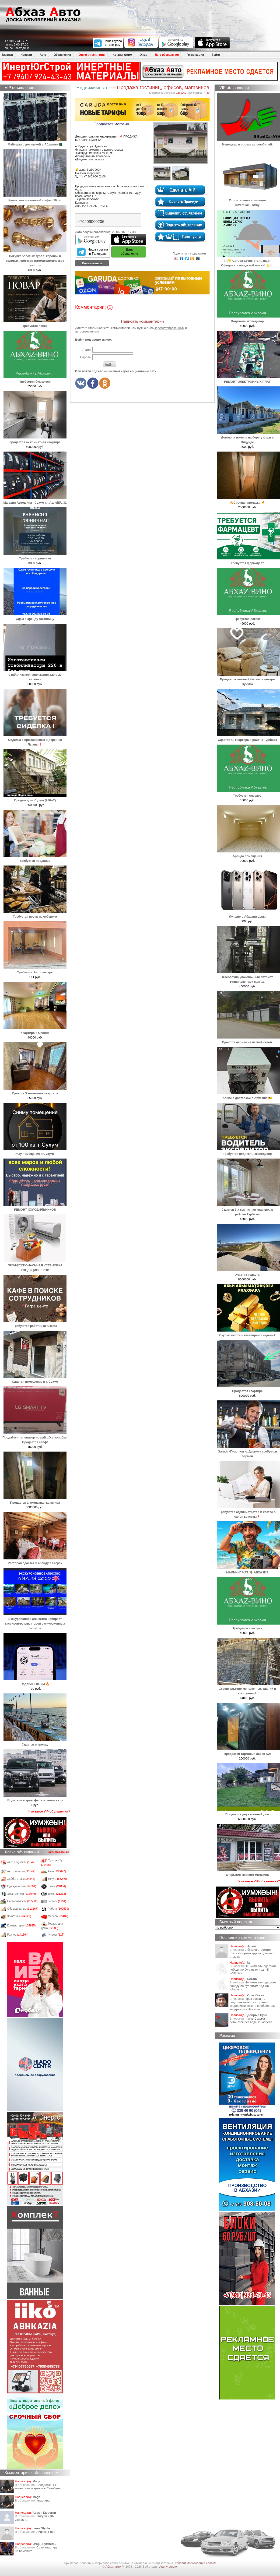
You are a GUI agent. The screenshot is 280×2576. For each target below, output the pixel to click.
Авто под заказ (20, 1862)
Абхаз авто (113, 2566)
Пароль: (85, 357)
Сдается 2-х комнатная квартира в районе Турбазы (248, 1209)
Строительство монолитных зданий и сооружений (248, 1688)
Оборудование (22, 1908)
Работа (58, 1908)
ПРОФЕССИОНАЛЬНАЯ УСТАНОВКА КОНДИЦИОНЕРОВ (35, 1265)
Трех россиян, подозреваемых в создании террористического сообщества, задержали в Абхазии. (252, 2004)
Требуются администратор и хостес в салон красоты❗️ (248, 1511)
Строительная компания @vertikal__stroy (248, 200)
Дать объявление (167, 55)
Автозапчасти (21, 1871)
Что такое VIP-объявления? (49, 1811)
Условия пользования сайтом (195, 2563)
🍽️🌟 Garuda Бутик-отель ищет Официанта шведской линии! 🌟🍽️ (248, 260)
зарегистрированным (169, 328)
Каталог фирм (122, 55)
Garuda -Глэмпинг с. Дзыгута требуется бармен (248, 1451)
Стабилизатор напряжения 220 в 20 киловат (35, 674)
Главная (7, 55)
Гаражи (57, 1901)
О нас (143, 55)
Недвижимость (22, 1901)
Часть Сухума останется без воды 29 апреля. (251, 2020)
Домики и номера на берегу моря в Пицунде (248, 437)
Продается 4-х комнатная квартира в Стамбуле (37, 2486)
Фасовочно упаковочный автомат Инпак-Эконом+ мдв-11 (248, 977)
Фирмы (56, 1934)
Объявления (62, 55)
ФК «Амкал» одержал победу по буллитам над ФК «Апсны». (253, 1969)
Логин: (86, 349)
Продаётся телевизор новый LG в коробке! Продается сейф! (35, 1437)
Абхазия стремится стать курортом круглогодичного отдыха (252, 1953)
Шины (57, 1886)
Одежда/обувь (21, 1886)
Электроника (21, 1893)
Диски (57, 1893)
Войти (216, 55)
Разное (17, 1934)
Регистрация (195, 55)
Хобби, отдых (21, 1878)
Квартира (42, 2500)
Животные (19, 1916)
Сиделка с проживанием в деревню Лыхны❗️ (35, 739)
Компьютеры (21, 1925)
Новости (26, 55)
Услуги (57, 1878)
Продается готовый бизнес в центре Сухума (248, 679)
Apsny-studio (168, 2566)
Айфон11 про (45, 2532)
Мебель (58, 1916)
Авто (43, 55)
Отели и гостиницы (92, 55)
